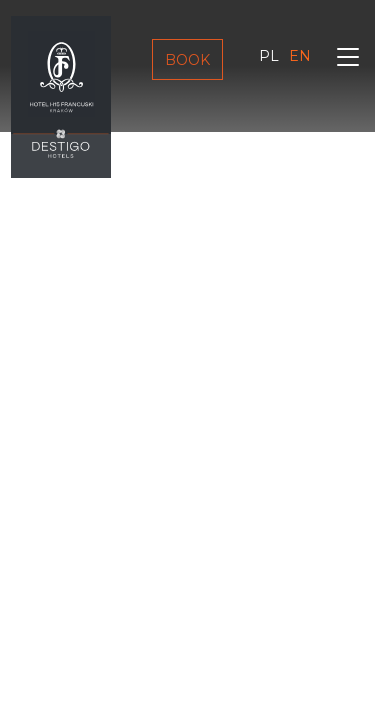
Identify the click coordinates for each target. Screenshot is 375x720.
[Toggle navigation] (348, 59)
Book (187, 60)
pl (269, 56)
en (300, 56)
